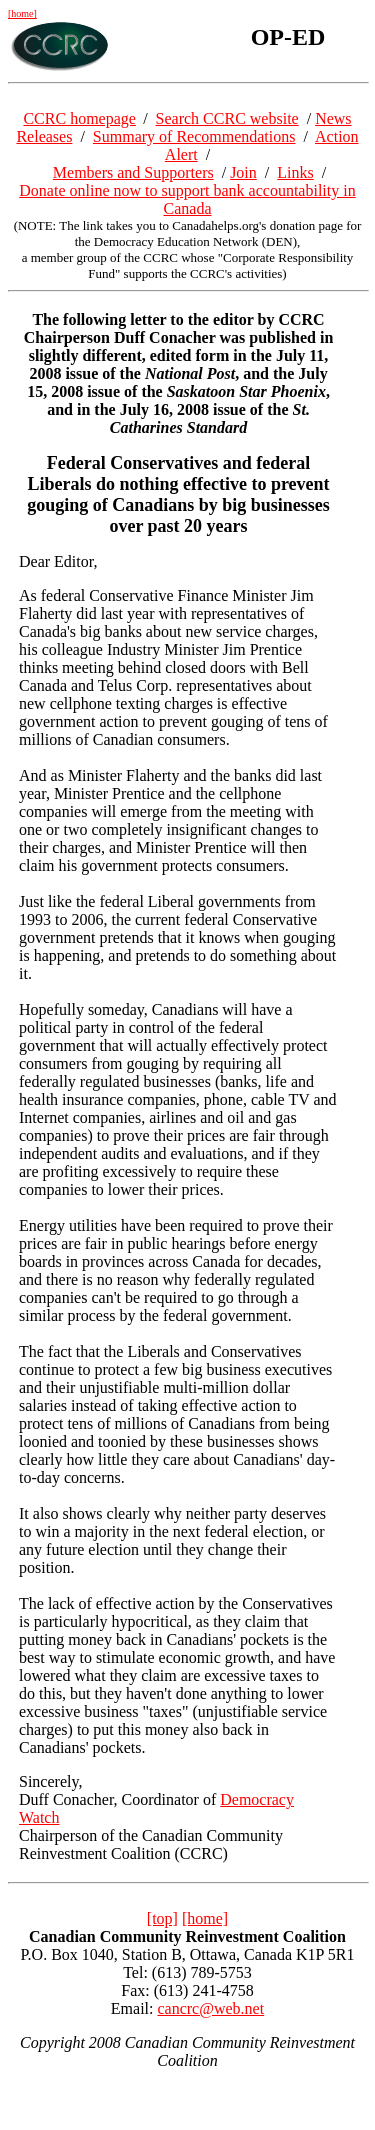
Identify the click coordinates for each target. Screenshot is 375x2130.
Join (243, 172)
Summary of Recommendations (194, 136)
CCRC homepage (79, 118)
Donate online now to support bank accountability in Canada (187, 199)
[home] (22, 13)
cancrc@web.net (210, 2008)
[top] (162, 1918)
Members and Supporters (133, 172)
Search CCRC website (227, 118)
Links (295, 172)
